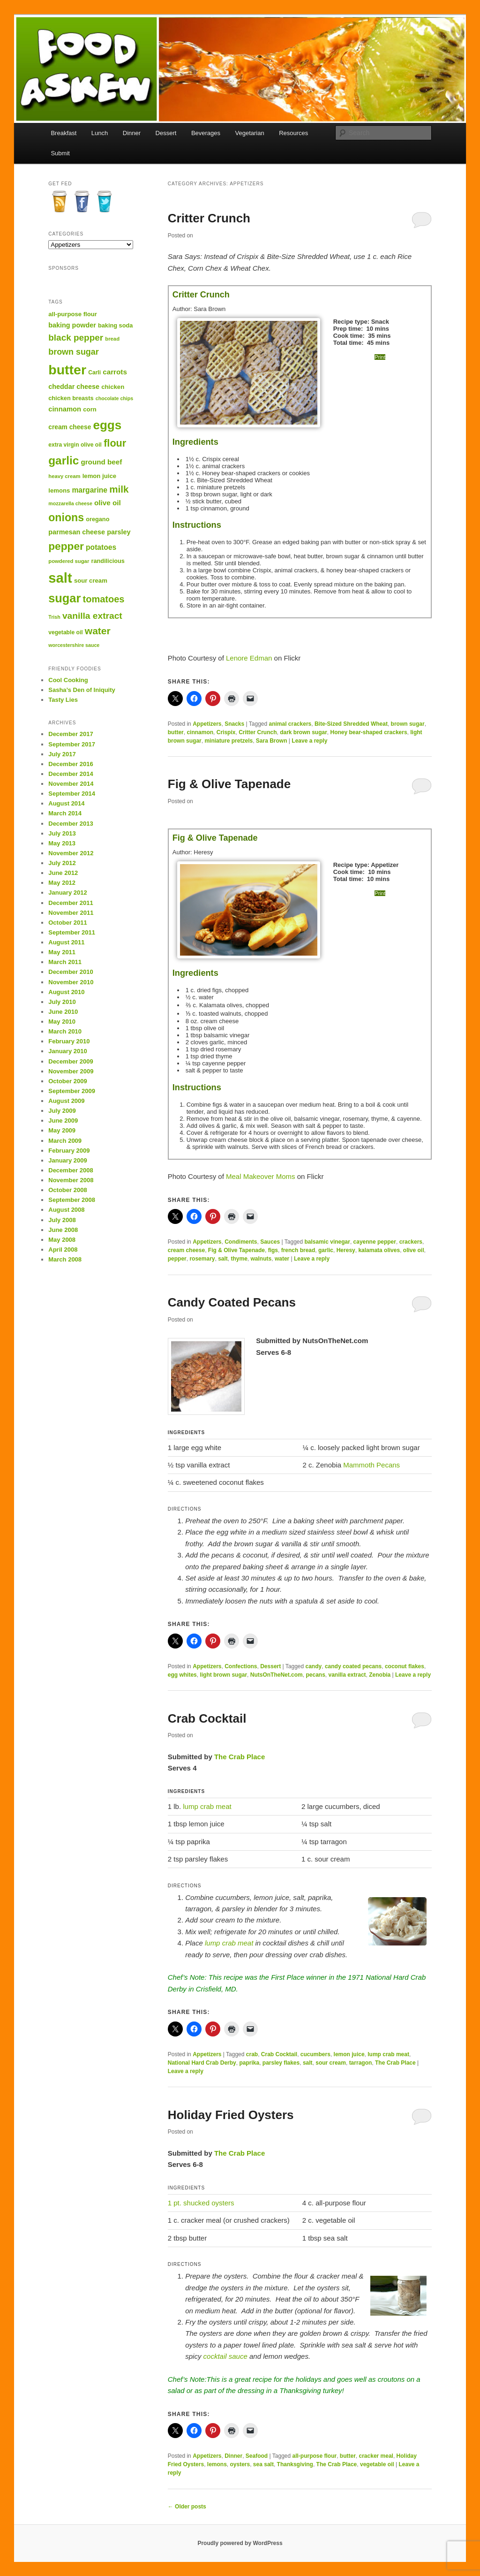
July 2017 (62, 754)
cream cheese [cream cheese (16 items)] (69, 427)
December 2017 (70, 733)
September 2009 (71, 1090)
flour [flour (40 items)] (115, 443)
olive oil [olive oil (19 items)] (107, 503)
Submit (60, 153)
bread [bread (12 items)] (112, 339)
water (282, 1258)
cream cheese (186, 1250)
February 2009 (69, 1150)
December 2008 (70, 1170)
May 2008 (61, 1239)
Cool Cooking (68, 680)
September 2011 (71, 932)
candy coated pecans (353, 1666)
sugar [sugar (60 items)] (64, 598)
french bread (298, 1250)
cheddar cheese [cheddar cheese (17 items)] (73, 386)
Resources (293, 133)
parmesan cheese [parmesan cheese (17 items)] (76, 532)
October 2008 (67, 1189)
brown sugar (408, 724)
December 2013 (70, 823)
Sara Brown (271, 740)
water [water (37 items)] (98, 630)
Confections (241, 1666)
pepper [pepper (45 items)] (66, 546)
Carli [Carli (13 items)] (94, 372)
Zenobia (379, 1675)
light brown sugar (223, 1675)
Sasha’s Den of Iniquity (81, 689)
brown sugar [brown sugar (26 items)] (73, 352)
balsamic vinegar (327, 1242)
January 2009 (67, 1160)
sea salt (263, 2464)
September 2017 (71, 744)
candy (314, 1666)
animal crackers (290, 724)
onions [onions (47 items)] (66, 517)
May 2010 (61, 1021)
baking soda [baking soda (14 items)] (115, 325)
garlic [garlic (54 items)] (63, 460)
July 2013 (62, 833)
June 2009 (63, 1120)
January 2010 (67, 1051)
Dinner (132, 133)
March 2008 (65, 1259)
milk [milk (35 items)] (118, 489)
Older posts (187, 2506)
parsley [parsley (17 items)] (118, 532)
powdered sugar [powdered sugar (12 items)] (68, 561)
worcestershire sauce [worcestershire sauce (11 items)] (73, 645)
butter (176, 732)
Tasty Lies (63, 699)
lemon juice (349, 2054)
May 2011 (61, 952)
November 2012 (70, 853)
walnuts (261, 1258)
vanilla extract (347, 1675)
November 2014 (70, 783)
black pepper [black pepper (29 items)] (75, 337)
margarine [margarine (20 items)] (89, 490)
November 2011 (70, 912)
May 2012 (61, 882)
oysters (240, 2464)
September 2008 (71, 1199)
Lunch (99, 133)
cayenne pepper (374, 1242)
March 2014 (65, 813)
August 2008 (66, 1209)
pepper (177, 1258)
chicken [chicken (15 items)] (112, 386)
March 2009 (65, 1140)
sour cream (330, 2062)
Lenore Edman (249, 658)
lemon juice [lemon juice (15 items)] (99, 475)
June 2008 (63, 1229)
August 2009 (66, 1100)
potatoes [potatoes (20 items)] (101, 547)
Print (380, 357)
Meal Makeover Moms (260, 1176)
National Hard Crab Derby (202, 2062)
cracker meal (376, 2456)
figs (273, 1250)
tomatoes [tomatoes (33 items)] (104, 599)
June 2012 (63, 872)
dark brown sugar (303, 732)
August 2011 (66, 942)
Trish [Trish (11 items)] (54, 617)
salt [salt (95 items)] (60, 577)
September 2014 (71, 793)
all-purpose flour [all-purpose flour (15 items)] (72, 314)
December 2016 (70, 763)
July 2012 (62, 862)
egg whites (182, 1675)
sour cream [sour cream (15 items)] (90, 580)
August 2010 (66, 991)
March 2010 (65, 1031)
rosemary (202, 1258)
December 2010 (70, 971)
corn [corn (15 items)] (89, 409)
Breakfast (63, 133)
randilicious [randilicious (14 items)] (107, 560)
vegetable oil (377, 2464)
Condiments (241, 1242)
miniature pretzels (228, 740)
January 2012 (67, 892)
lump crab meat (207, 1806)
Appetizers (207, 724)
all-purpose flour (314, 2456)
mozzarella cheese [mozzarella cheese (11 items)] (70, 503)
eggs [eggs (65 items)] (107, 425)
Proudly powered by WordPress (239, 2543)
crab (252, 2054)
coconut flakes (404, 1666)
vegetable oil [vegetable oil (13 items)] (65, 632)
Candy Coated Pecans (232, 1302)
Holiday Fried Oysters (231, 2115)
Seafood (257, 2456)
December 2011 (70, 902)
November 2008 (70, 1180)
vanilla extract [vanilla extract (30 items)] (92, 616)
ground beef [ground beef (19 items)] (101, 462)
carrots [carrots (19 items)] (115, 372)
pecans (315, 1675)
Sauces (270, 1242)
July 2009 (62, 1110)
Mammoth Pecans (371, 1465)
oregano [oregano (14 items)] (97, 519)
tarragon (360, 2062)
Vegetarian (249, 133)
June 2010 (63, 1011)
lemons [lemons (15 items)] (59, 490)
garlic (325, 1250)
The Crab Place (239, 1757)
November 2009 (70, 1071)
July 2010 (62, 1001)
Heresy (346, 1250)
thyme (239, 1258)
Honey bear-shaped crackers (368, 732)
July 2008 (62, 1219)
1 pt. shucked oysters (201, 2203)
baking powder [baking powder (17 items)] (72, 325)
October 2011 (67, 922)
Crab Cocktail (207, 1718)
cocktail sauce (225, 2356)
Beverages (205, 133)
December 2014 (70, 773)
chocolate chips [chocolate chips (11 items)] (115, 398)
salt (223, 1258)
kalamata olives (379, 1250)
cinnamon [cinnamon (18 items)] (64, 409)
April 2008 (62, 1249)
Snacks (234, 724)
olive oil (413, 1250)
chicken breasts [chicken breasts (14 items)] (70, 398)
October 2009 (67, 1081)
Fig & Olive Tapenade (229, 784)
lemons (217, 2464)
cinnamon (200, 732)
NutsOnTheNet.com (276, 1675)
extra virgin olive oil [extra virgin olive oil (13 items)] (75, 444)
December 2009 (70, 1061)
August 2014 (66, 803)
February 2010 (69, 1041)
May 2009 (61, 1130)
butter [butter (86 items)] (67, 369)
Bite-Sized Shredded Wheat (351, 724)
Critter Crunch (209, 218)
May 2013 (61, 843)
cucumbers (315, 2054)
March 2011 (65, 961)
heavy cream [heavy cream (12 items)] (64, 476)
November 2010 (70, 982)
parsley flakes (281, 2062)
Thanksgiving (295, 2464)
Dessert (166, 133)
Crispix (226, 732)
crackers (410, 1242)
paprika (249, 2062)
